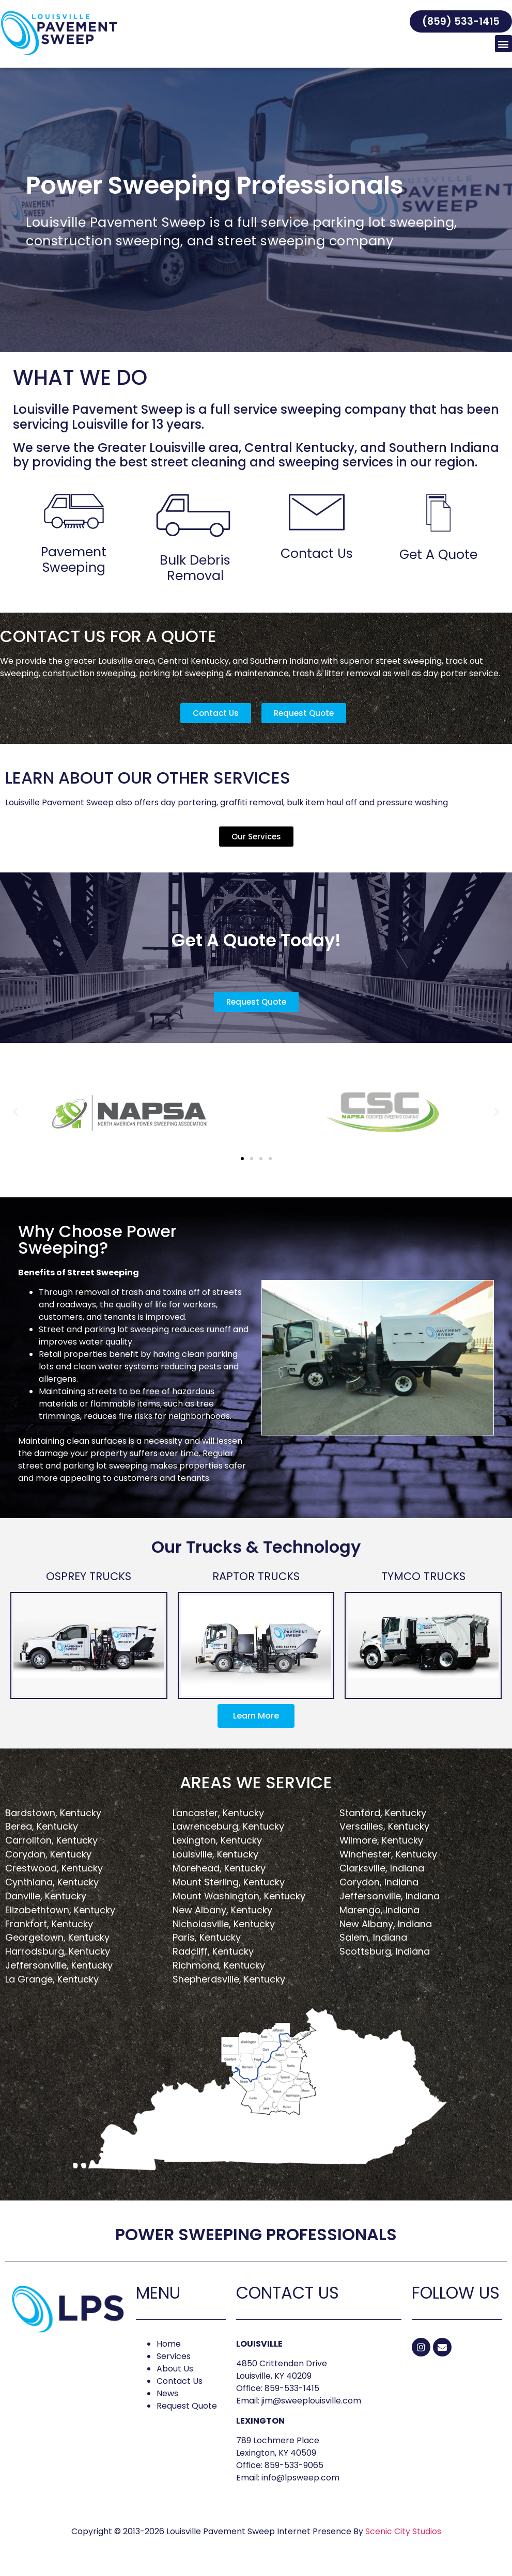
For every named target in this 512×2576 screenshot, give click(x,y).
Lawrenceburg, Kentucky (228, 1826)
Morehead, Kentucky (219, 1868)
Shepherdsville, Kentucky (229, 1979)
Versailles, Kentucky (384, 1826)
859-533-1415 (292, 2388)
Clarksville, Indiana (381, 1868)
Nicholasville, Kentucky (224, 1923)
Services (174, 2356)
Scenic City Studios (403, 2531)
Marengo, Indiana (379, 1909)
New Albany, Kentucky (222, 1909)
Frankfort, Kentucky (49, 1923)
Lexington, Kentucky (217, 1840)
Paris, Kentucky (207, 1937)
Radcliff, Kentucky (213, 1951)
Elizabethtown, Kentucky (60, 1909)
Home (169, 2344)
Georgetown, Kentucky (57, 1937)
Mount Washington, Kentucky (239, 1896)
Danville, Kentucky (45, 1896)
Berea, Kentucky (41, 1826)
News (167, 2393)
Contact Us (317, 553)
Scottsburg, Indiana (384, 1951)
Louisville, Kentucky (215, 1854)
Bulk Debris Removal (195, 568)
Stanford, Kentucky (382, 1812)
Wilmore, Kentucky (381, 1840)
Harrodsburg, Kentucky (57, 1951)
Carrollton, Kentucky (51, 1840)
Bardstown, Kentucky (53, 1812)
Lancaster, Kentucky (218, 1812)
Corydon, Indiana (378, 1882)
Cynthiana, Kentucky (52, 1882)
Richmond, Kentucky (219, 1965)
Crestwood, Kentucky (54, 1868)
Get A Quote (438, 554)
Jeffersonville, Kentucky (59, 1965)
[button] (461, 21)
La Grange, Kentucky (52, 1979)
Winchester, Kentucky (388, 1854)
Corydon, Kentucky (48, 1854)
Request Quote (187, 2406)
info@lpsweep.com (300, 2478)
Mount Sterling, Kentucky (229, 1882)
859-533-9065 (294, 2465)
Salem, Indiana (373, 1937)
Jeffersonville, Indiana (389, 1896)
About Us (175, 2369)
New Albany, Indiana (385, 1923)
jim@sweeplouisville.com (311, 2401)
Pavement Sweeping (73, 559)
